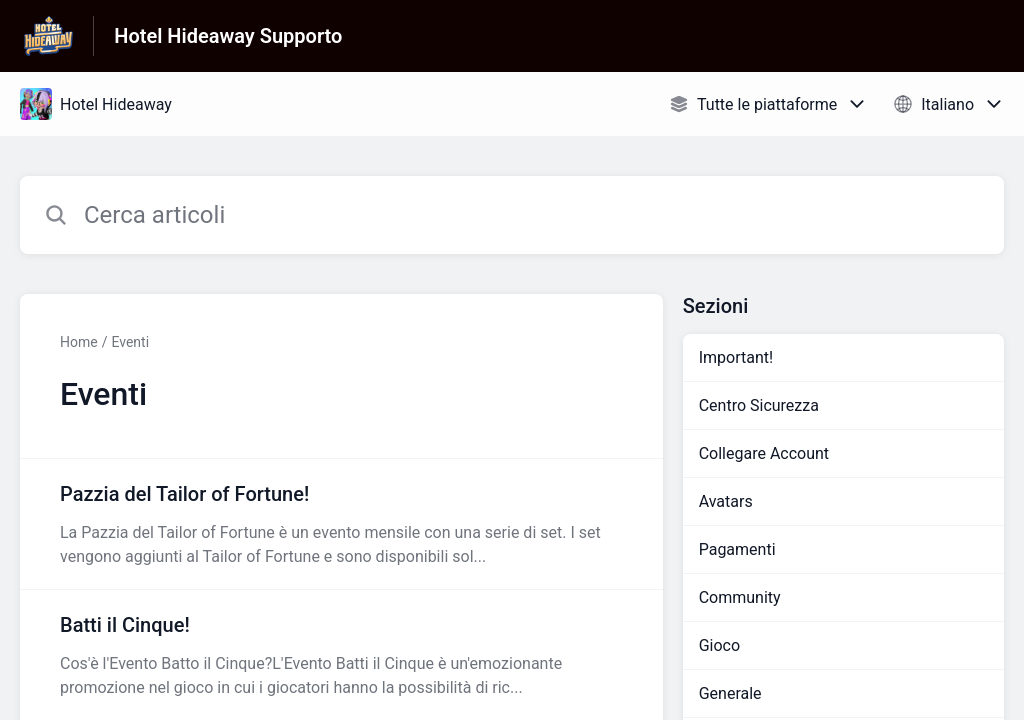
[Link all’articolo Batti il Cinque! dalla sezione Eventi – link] (341, 655)
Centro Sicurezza (759, 405)
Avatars (726, 501)
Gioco (719, 645)
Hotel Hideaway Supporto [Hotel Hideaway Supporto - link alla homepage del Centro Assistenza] (228, 36)
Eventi (130, 342)
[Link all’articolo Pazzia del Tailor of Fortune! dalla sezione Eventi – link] (341, 524)
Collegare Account (764, 453)
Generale (730, 693)
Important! (736, 357)
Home (79, 342)
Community (740, 597)
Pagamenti (737, 549)
